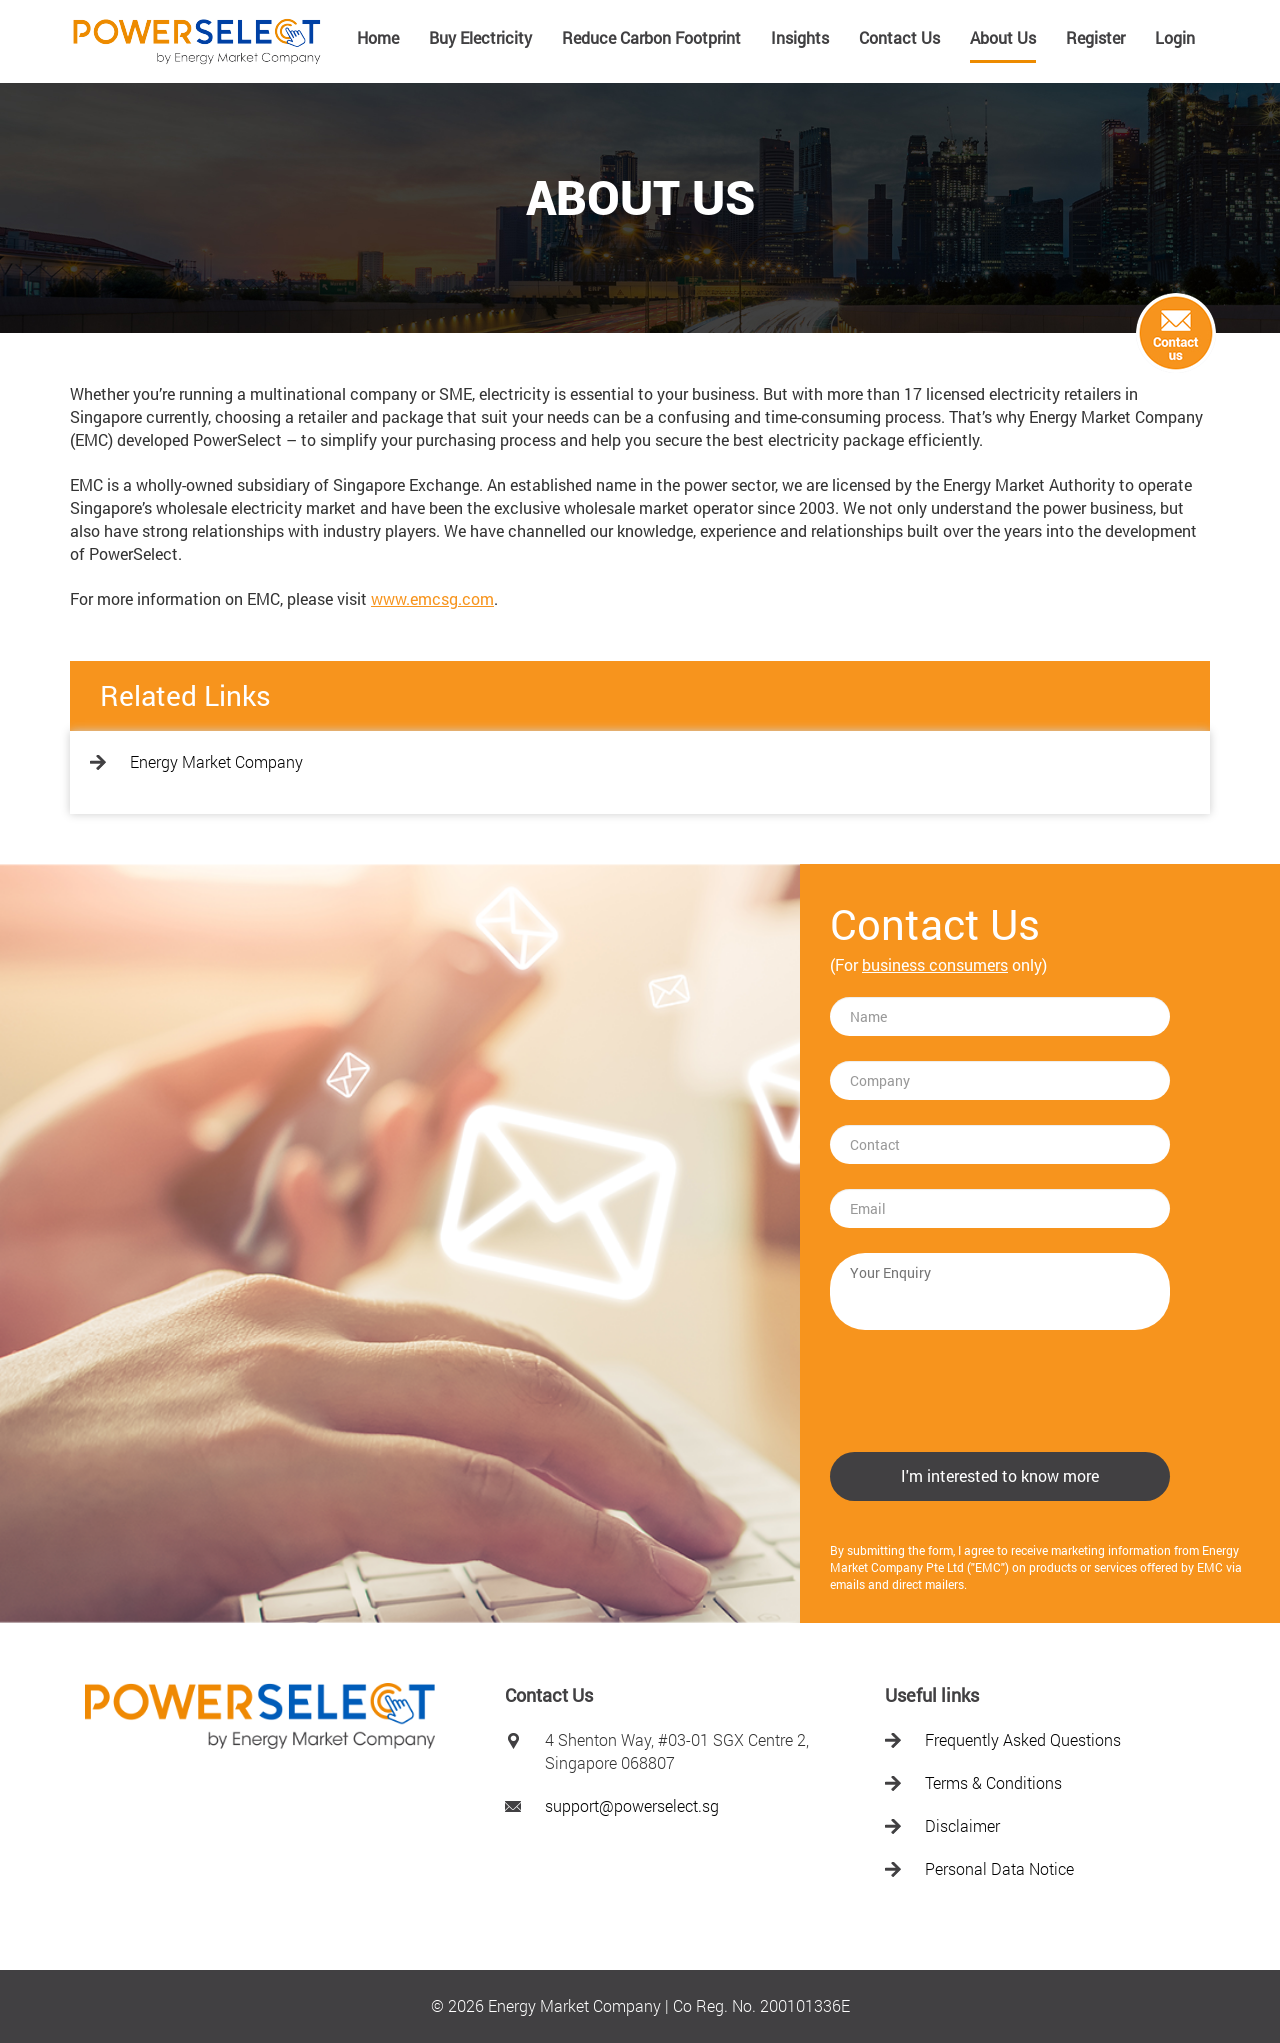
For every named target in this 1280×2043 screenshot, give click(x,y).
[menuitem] (378, 45)
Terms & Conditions (993, 1782)
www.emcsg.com (432, 598)
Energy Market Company (216, 761)
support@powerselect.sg (632, 1805)
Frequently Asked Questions (1023, 1739)
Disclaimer (962, 1825)
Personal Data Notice (999, 1868)
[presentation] (982, 1393)
